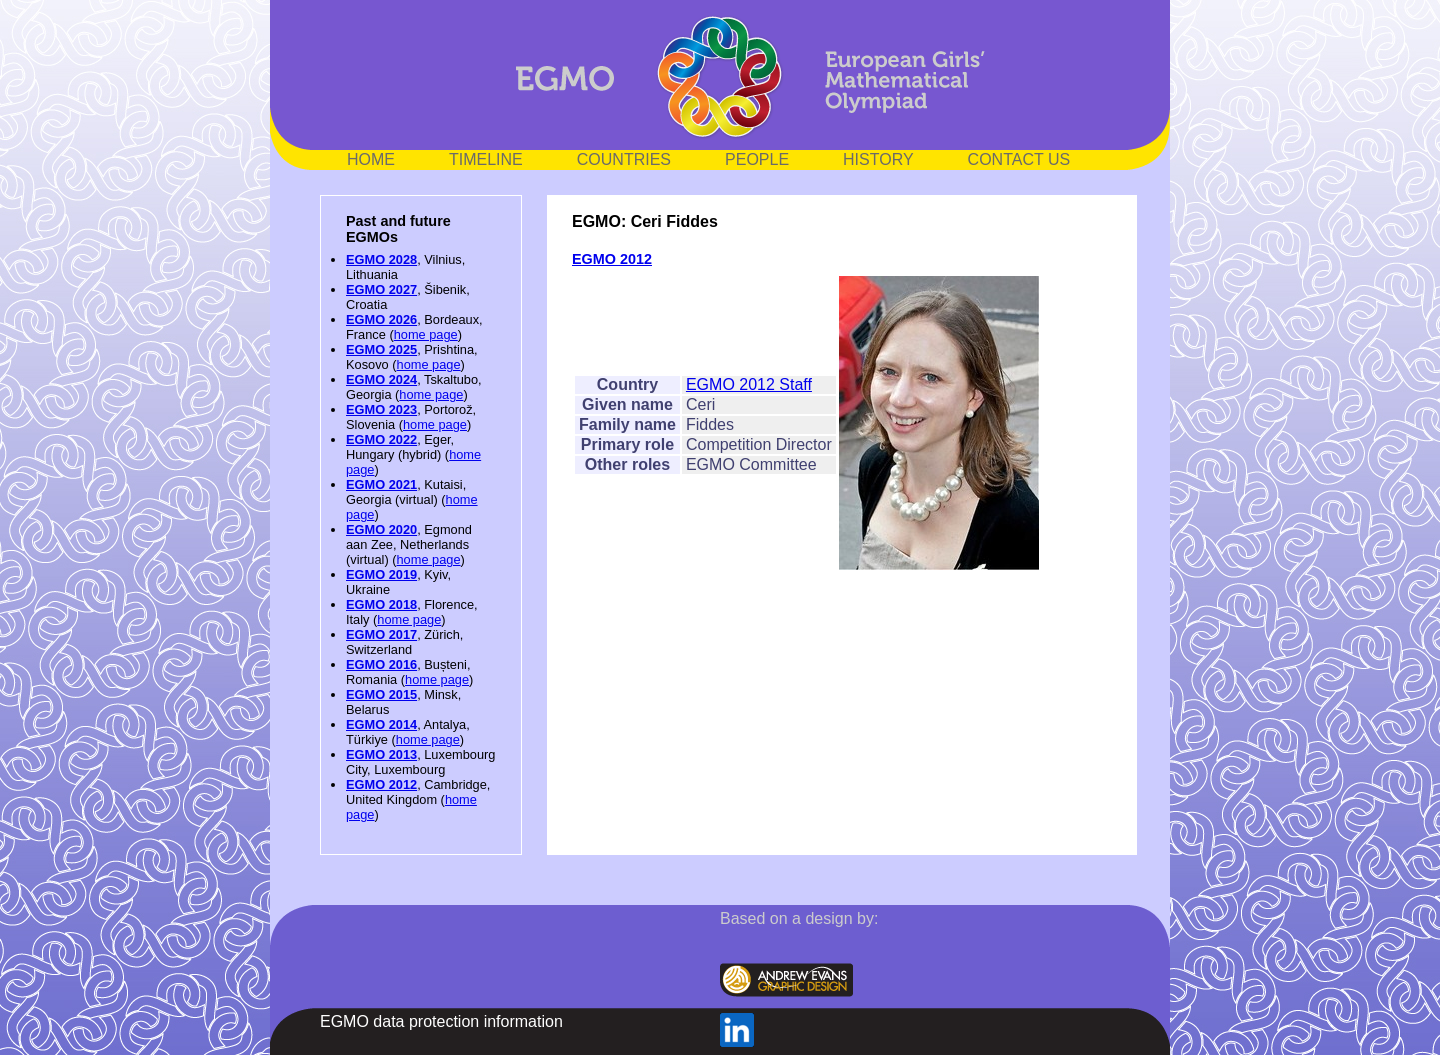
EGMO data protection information (441, 1021)
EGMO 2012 (381, 784)
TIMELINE (486, 159)
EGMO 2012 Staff (749, 384)
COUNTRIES (624, 159)
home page (426, 334)
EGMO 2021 (381, 484)
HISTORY (878, 159)
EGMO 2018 (381, 604)
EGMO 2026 (381, 319)
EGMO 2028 (381, 259)
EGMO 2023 (381, 409)
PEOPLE (757, 159)
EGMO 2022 (381, 439)
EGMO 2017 (381, 634)
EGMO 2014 (381, 724)
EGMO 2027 (381, 289)
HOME (371, 159)
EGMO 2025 (381, 349)
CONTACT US (1019, 159)
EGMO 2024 (381, 379)
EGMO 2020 (381, 529)
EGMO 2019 (381, 574)
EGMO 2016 (381, 664)
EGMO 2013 (381, 754)
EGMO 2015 (381, 694)
